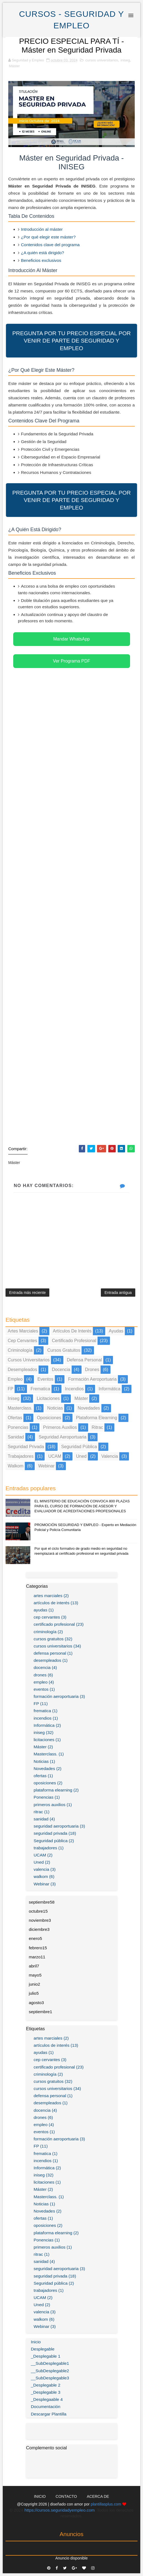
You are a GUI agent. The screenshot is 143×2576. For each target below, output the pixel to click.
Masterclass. (20, 1408)
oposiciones (49, 1417)
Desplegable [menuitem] (43, 2349)
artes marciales (23, 1331)
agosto (36, 2002)
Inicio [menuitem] (36, 2341)
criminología (20, 1350)
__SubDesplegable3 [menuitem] (50, 2378)
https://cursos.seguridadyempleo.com (60, 2510)
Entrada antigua (118, 1292)
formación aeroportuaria (92, 1379)
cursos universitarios (101, 60)
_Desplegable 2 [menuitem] (45, 2385)
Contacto (66, 2496)
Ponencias (18, 1427)
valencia (109, 1456)
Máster (14, 66)
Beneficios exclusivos (41, 260)
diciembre (39, 1929)
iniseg (125, 60)
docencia (61, 1369)
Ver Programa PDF (71, 661)
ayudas (116, 1331)
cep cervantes (22, 1340)
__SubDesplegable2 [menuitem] (50, 2370)
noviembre (40, 1920)
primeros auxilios (60, 1427)
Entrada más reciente (27, 1292)
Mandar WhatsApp (71, 639)
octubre (38, 1911)
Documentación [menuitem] (45, 2406)
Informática (109, 1388)
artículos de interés (72, 1331)
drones (92, 1369)
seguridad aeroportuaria (62, 1437)
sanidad (16, 1437)
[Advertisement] (71, 915)
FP (10, 1388)
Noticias (55, 1408)
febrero (38, 1947)
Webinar (46, 1466)
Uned (81, 1456)
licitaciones (48, 1398)
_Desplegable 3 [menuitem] (45, 2392)
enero (35, 1938)
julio (34, 1993)
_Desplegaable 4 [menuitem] (47, 2399)
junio (34, 1984)
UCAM (54, 1456)
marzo (37, 1957)
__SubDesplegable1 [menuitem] (50, 2363)
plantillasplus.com (106, 2504)
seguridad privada (26, 1446)
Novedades (89, 1408)
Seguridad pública (79, 1446)
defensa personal (84, 1360)
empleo (15, 1379)
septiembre (42, 1902)
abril (34, 1966)
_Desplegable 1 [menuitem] (45, 2356)
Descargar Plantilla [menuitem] (48, 2414)
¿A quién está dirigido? (42, 252)
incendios (74, 1388)
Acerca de (98, 2496)
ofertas (15, 1417)
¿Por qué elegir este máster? (48, 237)
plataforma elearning (96, 1417)
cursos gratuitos (63, 1350)
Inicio (40, 2496)
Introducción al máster (42, 229)
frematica (40, 1388)
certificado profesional (74, 1340)
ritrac (97, 1427)
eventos (45, 1379)
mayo (35, 1975)
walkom (15, 1466)
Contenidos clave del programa (50, 244)
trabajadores (21, 1456)
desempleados (22, 1369)
